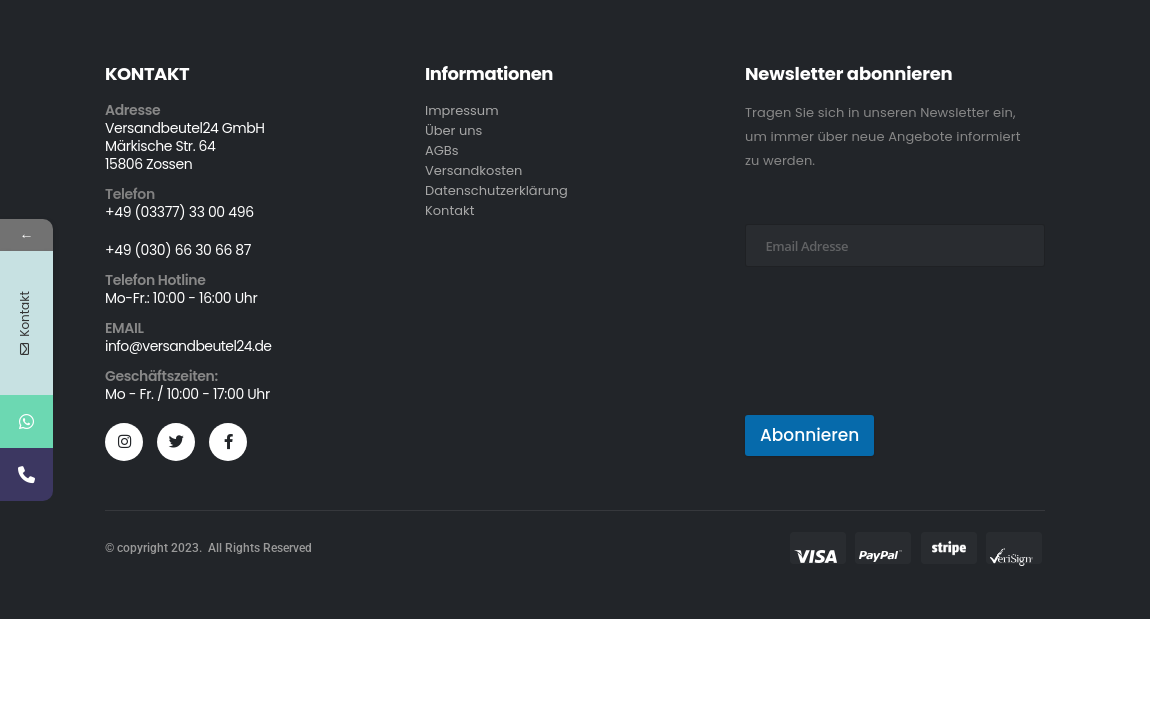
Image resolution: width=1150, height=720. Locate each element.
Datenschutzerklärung (496, 190)
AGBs (442, 150)
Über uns (453, 130)
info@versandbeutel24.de (188, 346)
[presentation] (897, 367)
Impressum (462, 110)
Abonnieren (809, 435)
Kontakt (449, 210)
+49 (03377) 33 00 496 (179, 212)
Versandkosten (473, 170)
